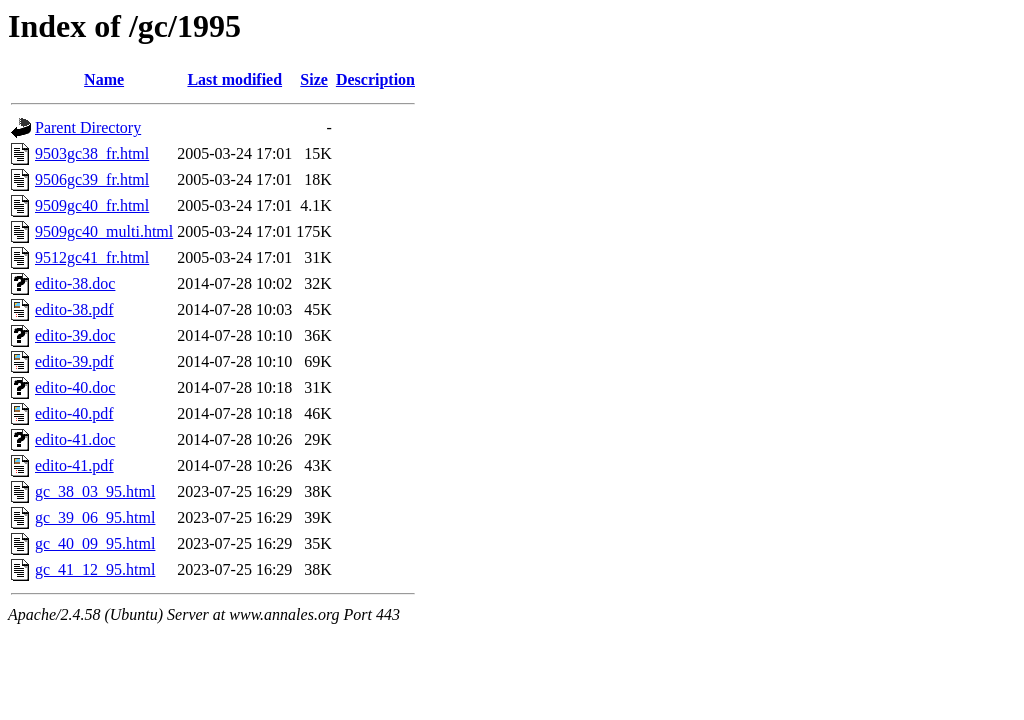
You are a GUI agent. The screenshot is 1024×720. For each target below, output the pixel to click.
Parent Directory (88, 127)
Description (375, 79)
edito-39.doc (75, 335)
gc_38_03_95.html (95, 491)
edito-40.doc (75, 387)
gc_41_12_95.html (95, 569)
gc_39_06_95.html (95, 517)
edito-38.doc (75, 283)
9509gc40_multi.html (104, 231)
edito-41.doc (75, 439)
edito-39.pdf (74, 361)
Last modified (234, 79)
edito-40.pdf (74, 413)
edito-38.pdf (74, 309)
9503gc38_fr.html (92, 153)
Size (314, 79)
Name (104, 79)
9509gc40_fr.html (92, 205)
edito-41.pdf (74, 465)
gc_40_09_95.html (95, 543)
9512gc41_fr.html (92, 257)
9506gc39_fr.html (92, 179)
